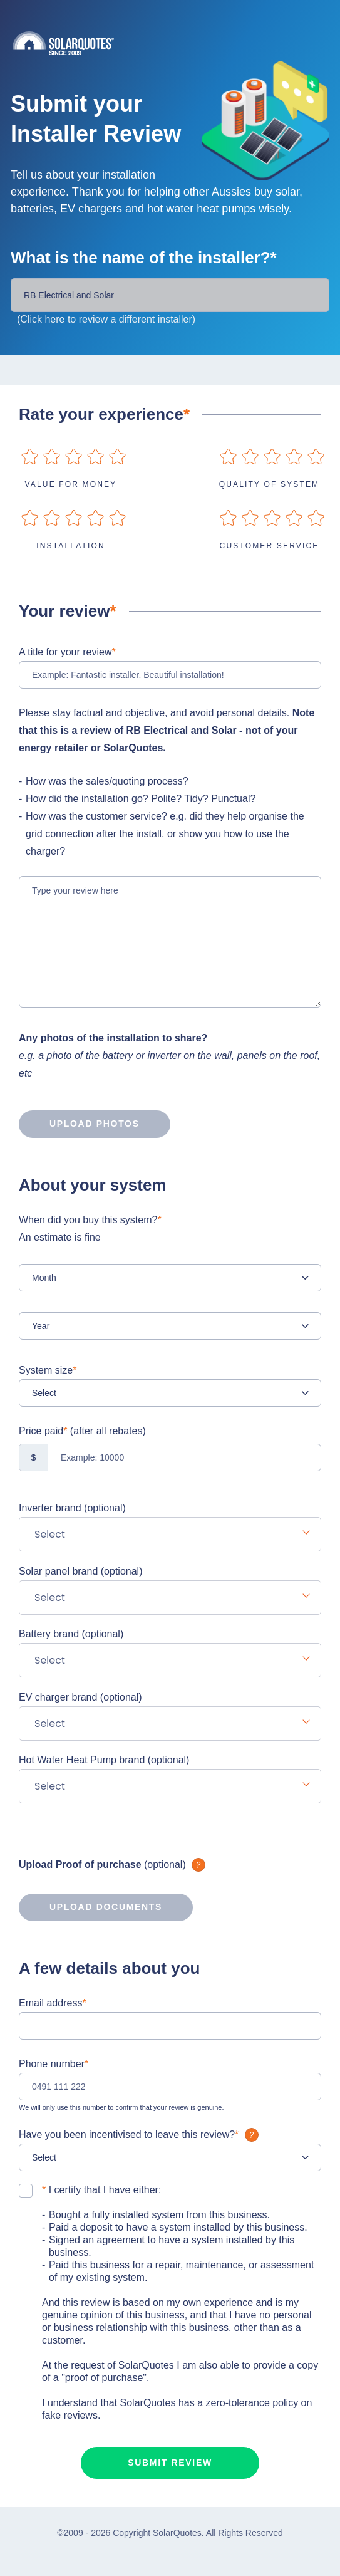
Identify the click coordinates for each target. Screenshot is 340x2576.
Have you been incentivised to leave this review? (140, 2134)
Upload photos (79, 1124)
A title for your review (67, 652)
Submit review (170, 2463)
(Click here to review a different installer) (106, 319)
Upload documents (90, 1907)
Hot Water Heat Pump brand (104, 1760)
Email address (52, 2003)
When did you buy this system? (170, 1230)
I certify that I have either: (101, 2189)
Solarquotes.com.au (176, 43)
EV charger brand (80, 1697)
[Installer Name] (170, 295)
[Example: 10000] (170, 1457)
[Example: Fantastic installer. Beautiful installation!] (170, 675)
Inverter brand (72, 1508)
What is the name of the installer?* (144, 257)
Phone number (53, 2063)
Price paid (82, 1431)
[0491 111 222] (170, 2086)
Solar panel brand (80, 1571)
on (30, 456)
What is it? (198, 1865)
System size (47, 1370)
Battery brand (71, 1634)
